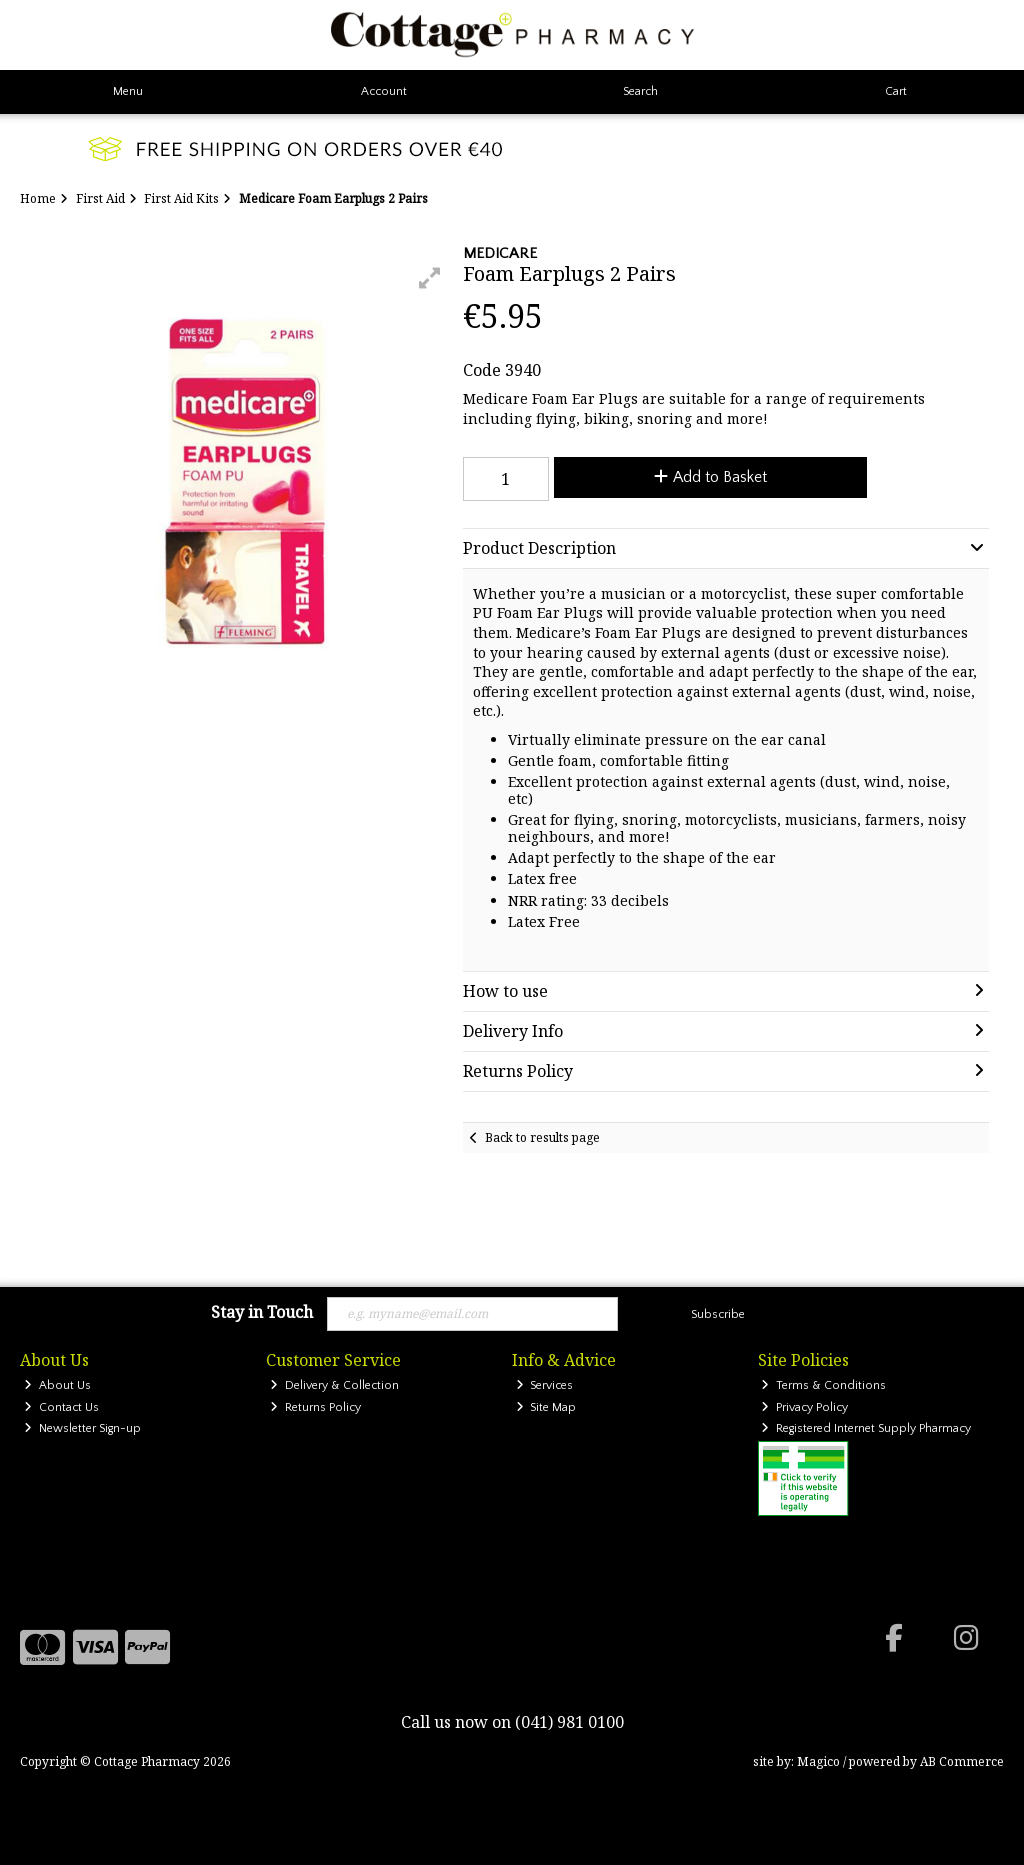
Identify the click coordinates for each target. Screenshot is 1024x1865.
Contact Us (61, 1407)
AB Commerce (962, 1761)
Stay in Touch (262, 1313)
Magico (818, 1761)
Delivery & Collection (334, 1385)
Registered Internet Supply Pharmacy (866, 1428)
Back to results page (542, 1137)
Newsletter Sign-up (82, 1428)
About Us (57, 1385)
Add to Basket (710, 477)
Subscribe (718, 1314)
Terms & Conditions (823, 1385)
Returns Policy (315, 1407)
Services (545, 1385)
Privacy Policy (804, 1407)
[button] (430, 278)
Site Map (546, 1407)
